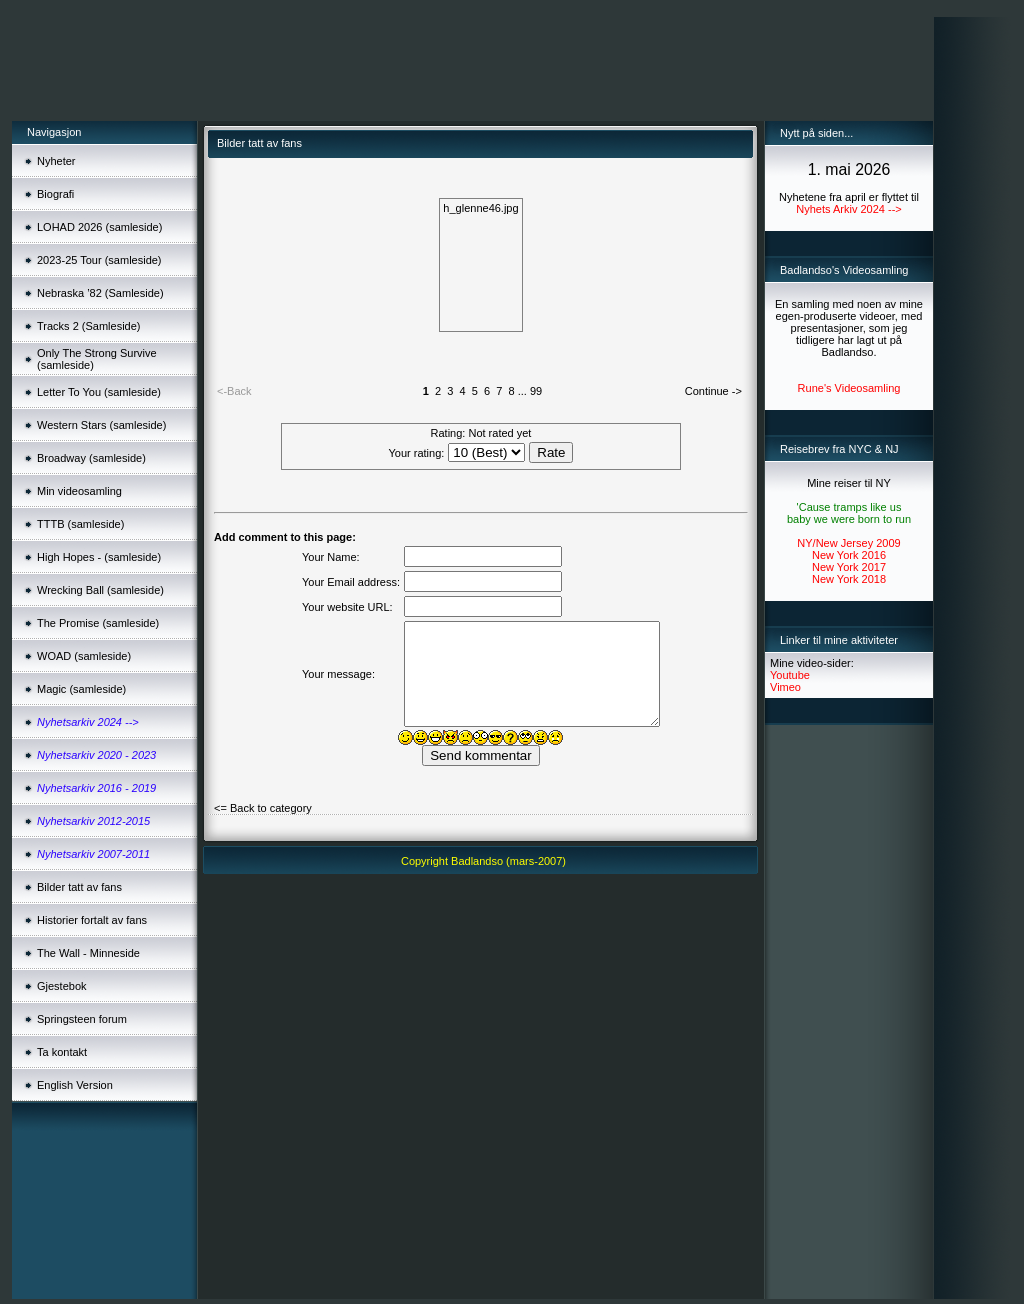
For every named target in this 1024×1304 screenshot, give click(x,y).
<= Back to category (263, 808)
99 (536, 391)
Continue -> (713, 391)
